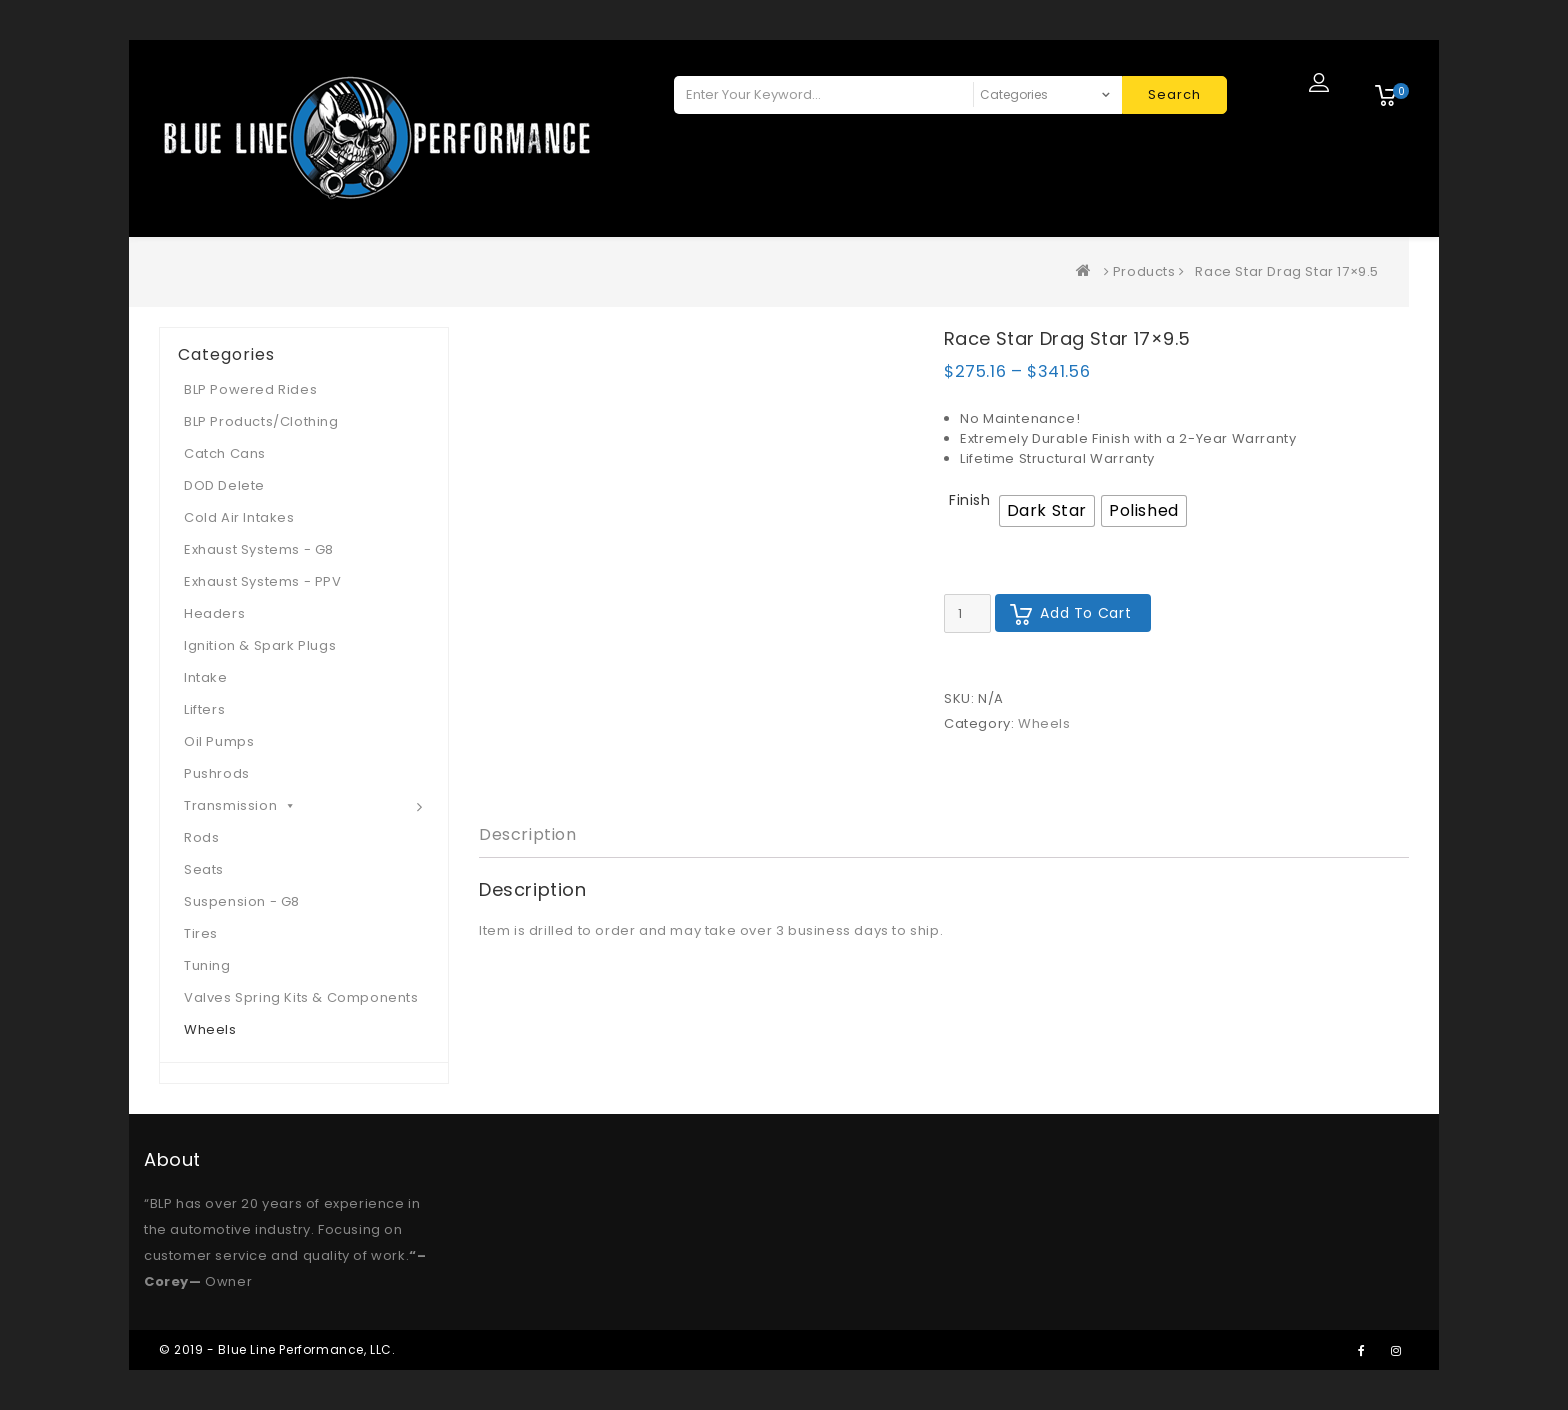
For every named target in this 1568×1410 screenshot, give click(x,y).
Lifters (204, 709)
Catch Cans (225, 453)
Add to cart (1085, 613)
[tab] (528, 835)
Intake (206, 677)
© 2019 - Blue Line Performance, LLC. (277, 1349)
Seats (204, 869)
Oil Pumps (219, 741)
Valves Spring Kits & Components (301, 997)
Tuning (207, 965)
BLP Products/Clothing (261, 421)
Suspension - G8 (242, 901)
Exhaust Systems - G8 (259, 549)
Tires (201, 933)
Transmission (240, 805)
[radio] (1047, 511)
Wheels (1044, 723)
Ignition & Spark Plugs (260, 645)
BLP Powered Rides (250, 389)
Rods (201, 837)
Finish (970, 500)
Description (528, 834)
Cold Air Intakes (239, 517)
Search (1174, 94)
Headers (214, 613)
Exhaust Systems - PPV (263, 581)
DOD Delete (224, 485)
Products (1144, 271)
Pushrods (217, 773)
